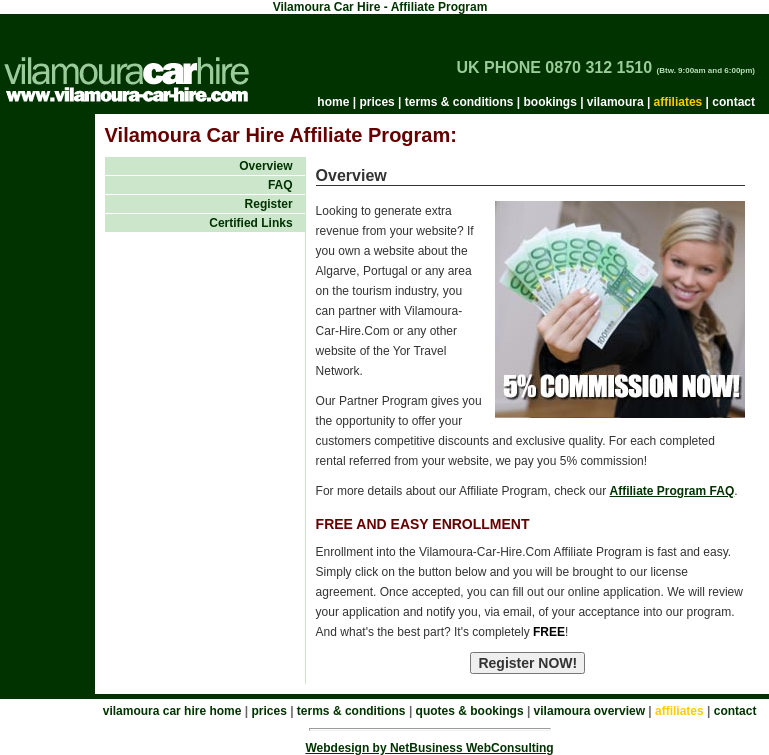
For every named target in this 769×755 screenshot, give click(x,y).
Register (269, 204)
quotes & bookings (470, 711)
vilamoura (615, 102)
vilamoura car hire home (172, 711)
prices (376, 102)
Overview (265, 166)
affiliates (678, 102)
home (333, 102)
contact (733, 102)
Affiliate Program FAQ (672, 491)
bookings (549, 102)
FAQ (280, 185)
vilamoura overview (589, 711)
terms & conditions (459, 102)
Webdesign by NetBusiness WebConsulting (429, 748)
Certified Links (250, 223)
